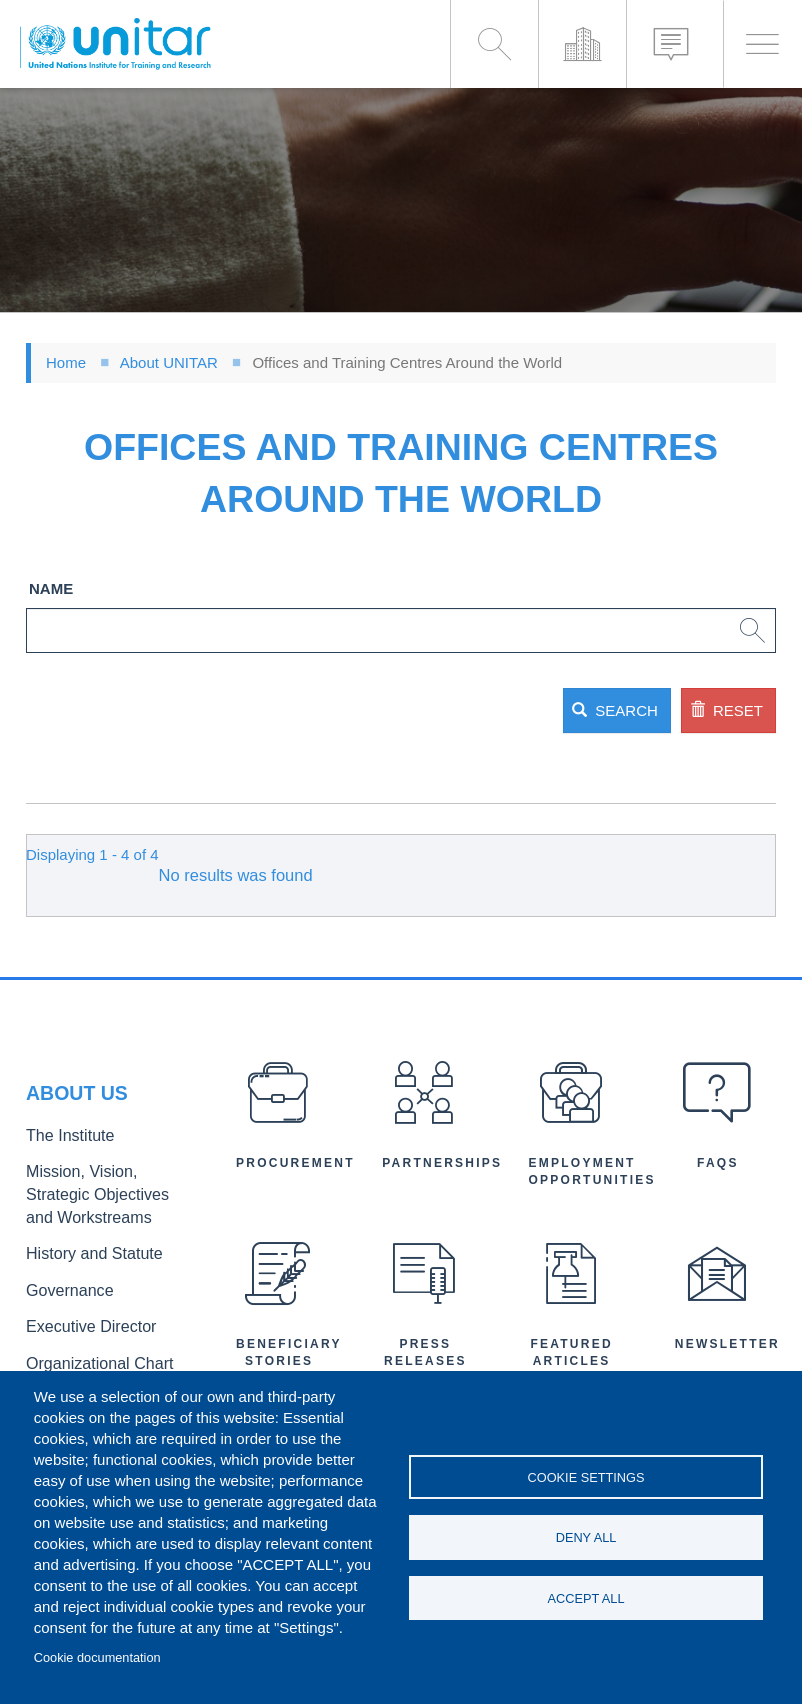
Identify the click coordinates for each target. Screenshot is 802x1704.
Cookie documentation (97, 1657)
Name (51, 588)
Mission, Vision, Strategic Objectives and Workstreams (101, 1198)
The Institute (63, 1146)
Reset (689, 710)
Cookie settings (586, 1473)
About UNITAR (169, 362)
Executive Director (81, 1316)
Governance (63, 1283)
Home (66, 362)
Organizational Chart (88, 1349)
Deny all (586, 1537)
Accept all (586, 1601)
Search (508, 710)
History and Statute (83, 1250)
